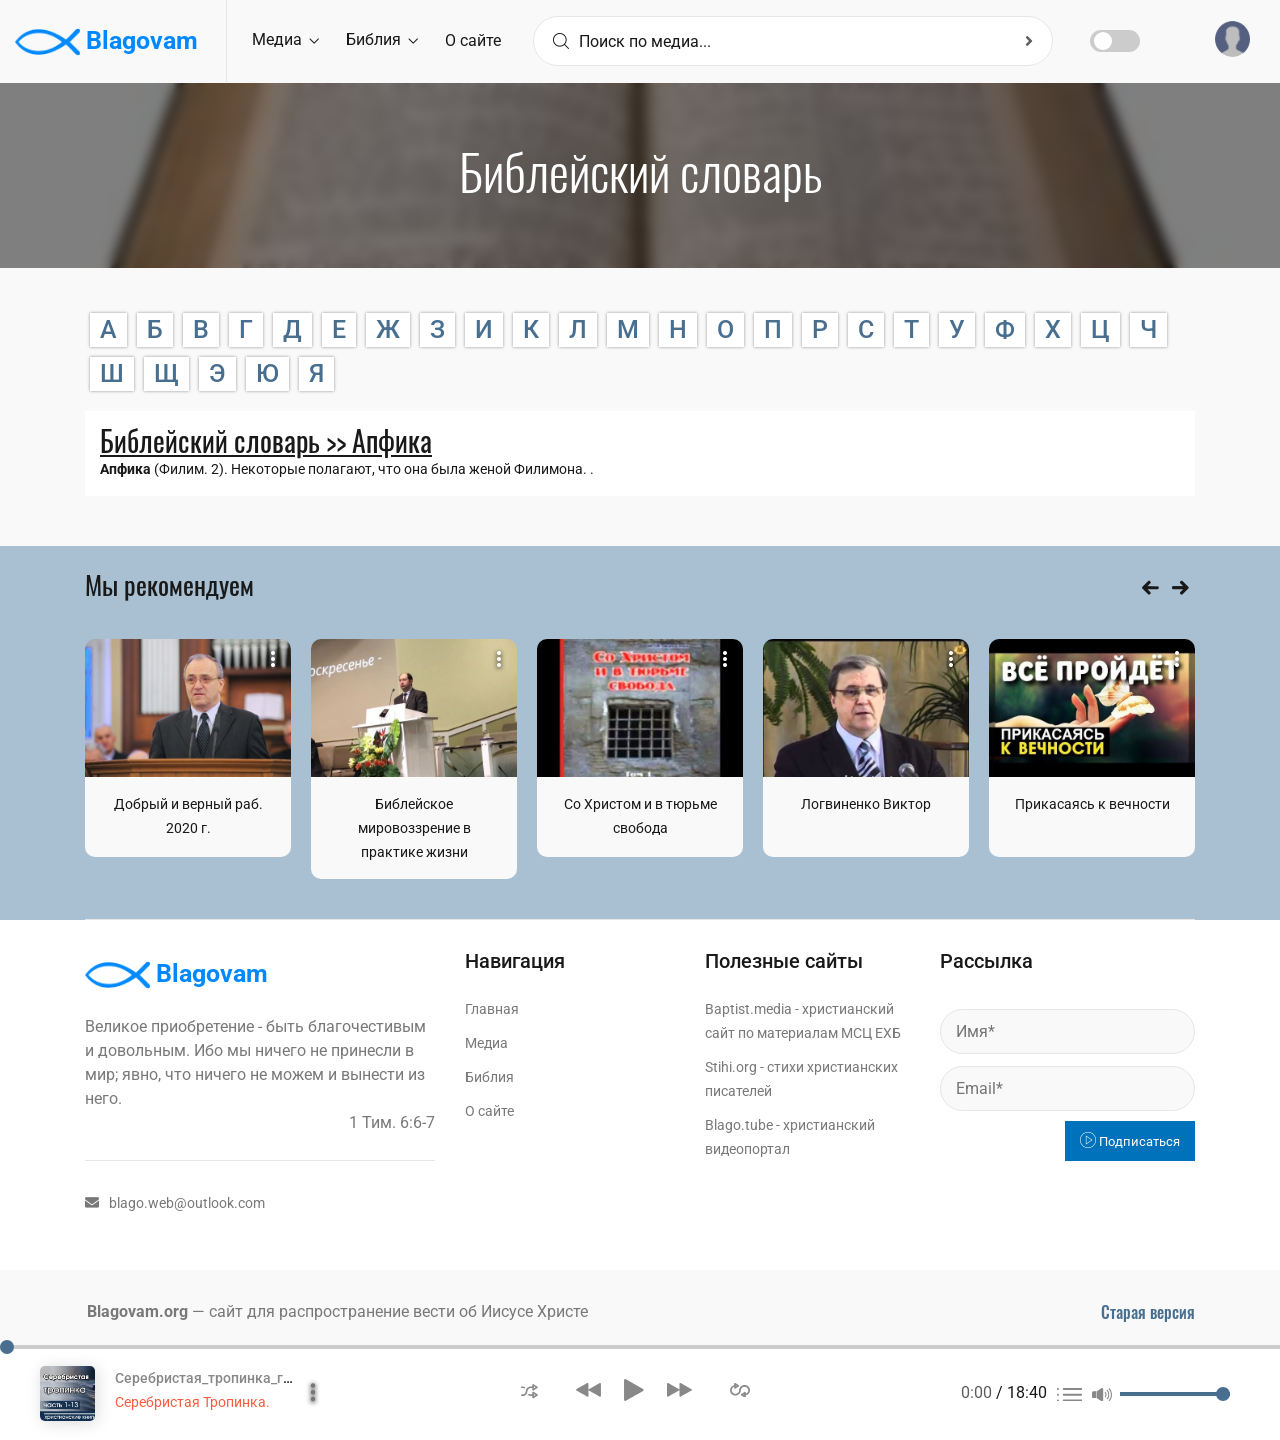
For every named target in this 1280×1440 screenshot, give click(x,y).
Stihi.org (731, 1067)
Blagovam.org (137, 1311)
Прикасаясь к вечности (1092, 804)
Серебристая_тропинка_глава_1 (222, 1378)
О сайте (473, 40)
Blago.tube (739, 1125)
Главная (492, 1009)
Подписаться (1130, 1141)
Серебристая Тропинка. (192, 1402)
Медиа (285, 39)
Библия (382, 39)
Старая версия (1148, 1312)
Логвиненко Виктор (866, 804)
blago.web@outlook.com (175, 1203)
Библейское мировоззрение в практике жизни (414, 828)
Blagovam (106, 42)
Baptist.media (748, 1009)
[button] (529, 1389)
